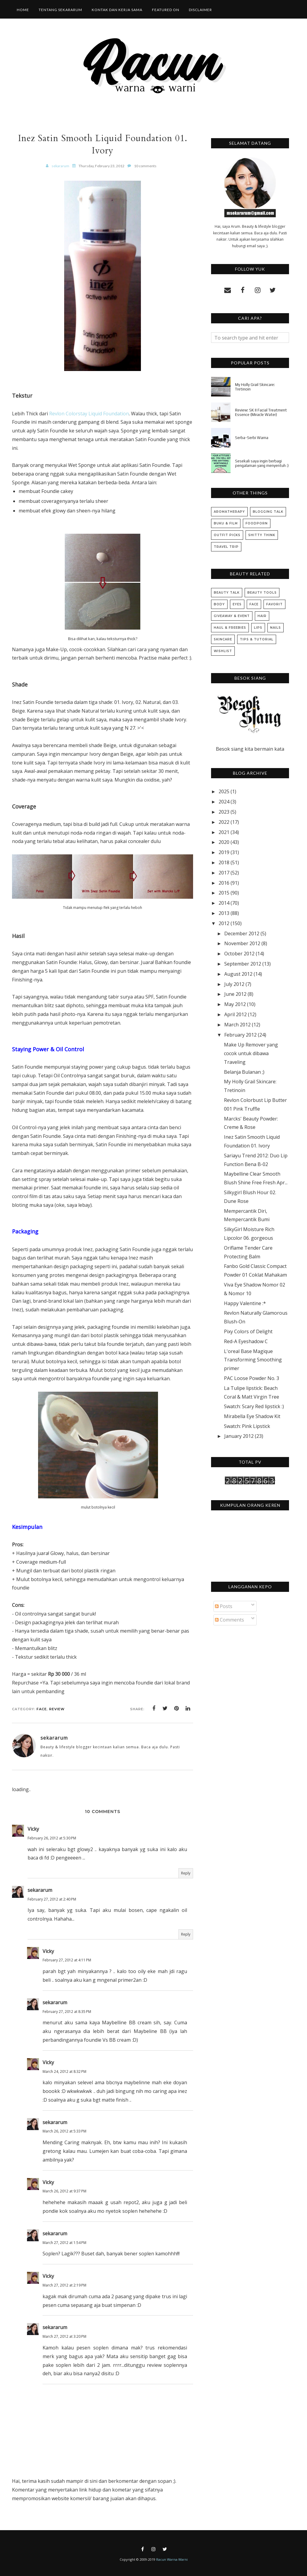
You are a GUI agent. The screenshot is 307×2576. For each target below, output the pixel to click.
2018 (224, 862)
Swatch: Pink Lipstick (247, 1426)
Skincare (223, 639)
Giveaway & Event (232, 616)
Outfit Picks (227, 535)
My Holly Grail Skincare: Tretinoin (255, 386)
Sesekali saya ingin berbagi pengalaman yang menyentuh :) (262, 463)
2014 (224, 903)
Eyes (237, 604)
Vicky (33, 1829)
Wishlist (223, 651)
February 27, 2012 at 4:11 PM (67, 1960)
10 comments (145, 166)
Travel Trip (226, 547)
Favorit (274, 604)
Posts (223, 1606)
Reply (185, 1873)
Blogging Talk (268, 512)
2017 (224, 872)
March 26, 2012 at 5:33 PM (64, 2131)
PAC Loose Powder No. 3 (251, 1378)
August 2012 (238, 974)
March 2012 (237, 1024)
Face (42, 1709)
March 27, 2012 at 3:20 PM (64, 2336)
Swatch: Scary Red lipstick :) (254, 1406)
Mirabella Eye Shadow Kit (252, 1416)
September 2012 (242, 963)
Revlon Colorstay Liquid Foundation (89, 413)
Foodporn (257, 523)
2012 (224, 923)
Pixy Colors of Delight (248, 1331)
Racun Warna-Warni (172, 2559)
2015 (224, 892)
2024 (224, 801)
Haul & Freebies (230, 628)
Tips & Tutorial (256, 639)
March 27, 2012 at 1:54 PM (64, 2242)
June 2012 (235, 994)
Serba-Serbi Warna (251, 437)
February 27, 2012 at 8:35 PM (67, 2011)
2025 (224, 791)
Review (57, 1709)
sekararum (40, 1890)
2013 (224, 913)
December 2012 (241, 933)
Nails (275, 628)
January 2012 (239, 1436)
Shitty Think (261, 535)
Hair (262, 616)
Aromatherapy (229, 512)
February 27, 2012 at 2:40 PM (52, 1899)
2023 (224, 812)
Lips (258, 628)
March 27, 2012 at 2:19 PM (64, 2285)
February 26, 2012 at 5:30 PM (52, 1838)
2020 (224, 842)
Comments (229, 1619)
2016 (224, 883)
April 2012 (235, 1014)
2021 (224, 832)
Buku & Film (226, 523)
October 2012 (239, 953)
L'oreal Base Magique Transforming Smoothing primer (253, 1360)
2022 (224, 822)
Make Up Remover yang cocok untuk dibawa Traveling (251, 1053)
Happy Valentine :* (245, 1303)
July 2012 (234, 984)
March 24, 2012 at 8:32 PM (64, 2071)
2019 (224, 852)
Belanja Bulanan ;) (244, 1072)
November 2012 (242, 943)
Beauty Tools (262, 593)
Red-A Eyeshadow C (246, 1341)
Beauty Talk (227, 593)
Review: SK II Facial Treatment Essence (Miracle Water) (261, 412)
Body (219, 604)
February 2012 (240, 1034)
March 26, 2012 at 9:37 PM (64, 2191)
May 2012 (235, 1004)
